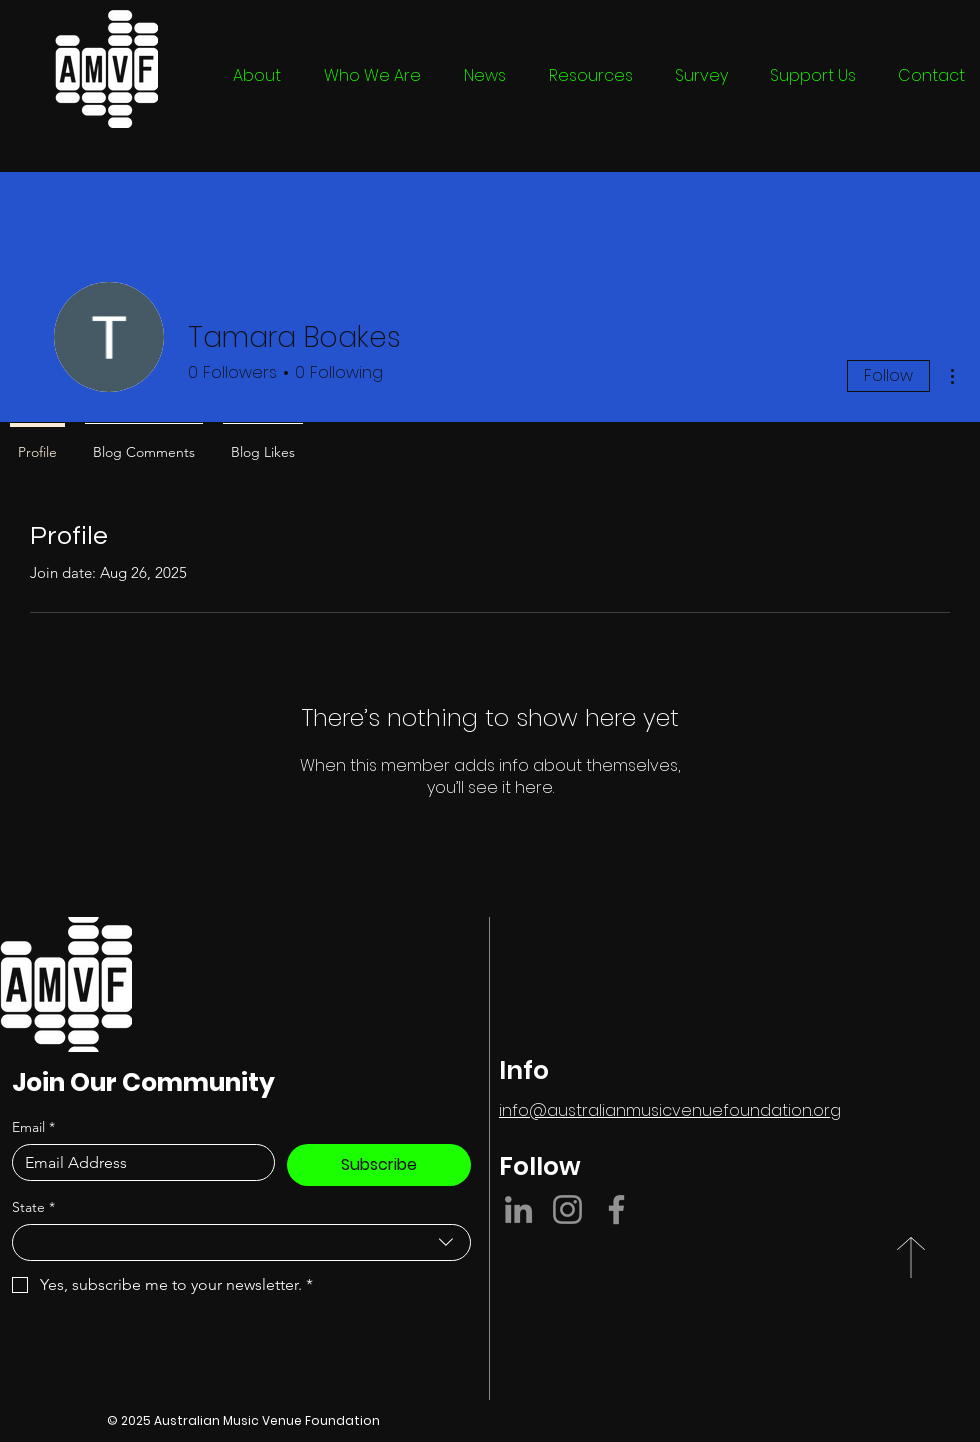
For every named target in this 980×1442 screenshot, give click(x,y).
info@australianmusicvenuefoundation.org (670, 1110)
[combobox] (241, 1242)
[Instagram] (567, 1209)
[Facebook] (616, 1209)
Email (33, 1127)
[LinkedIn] (518, 1209)
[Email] (137, 1162)
